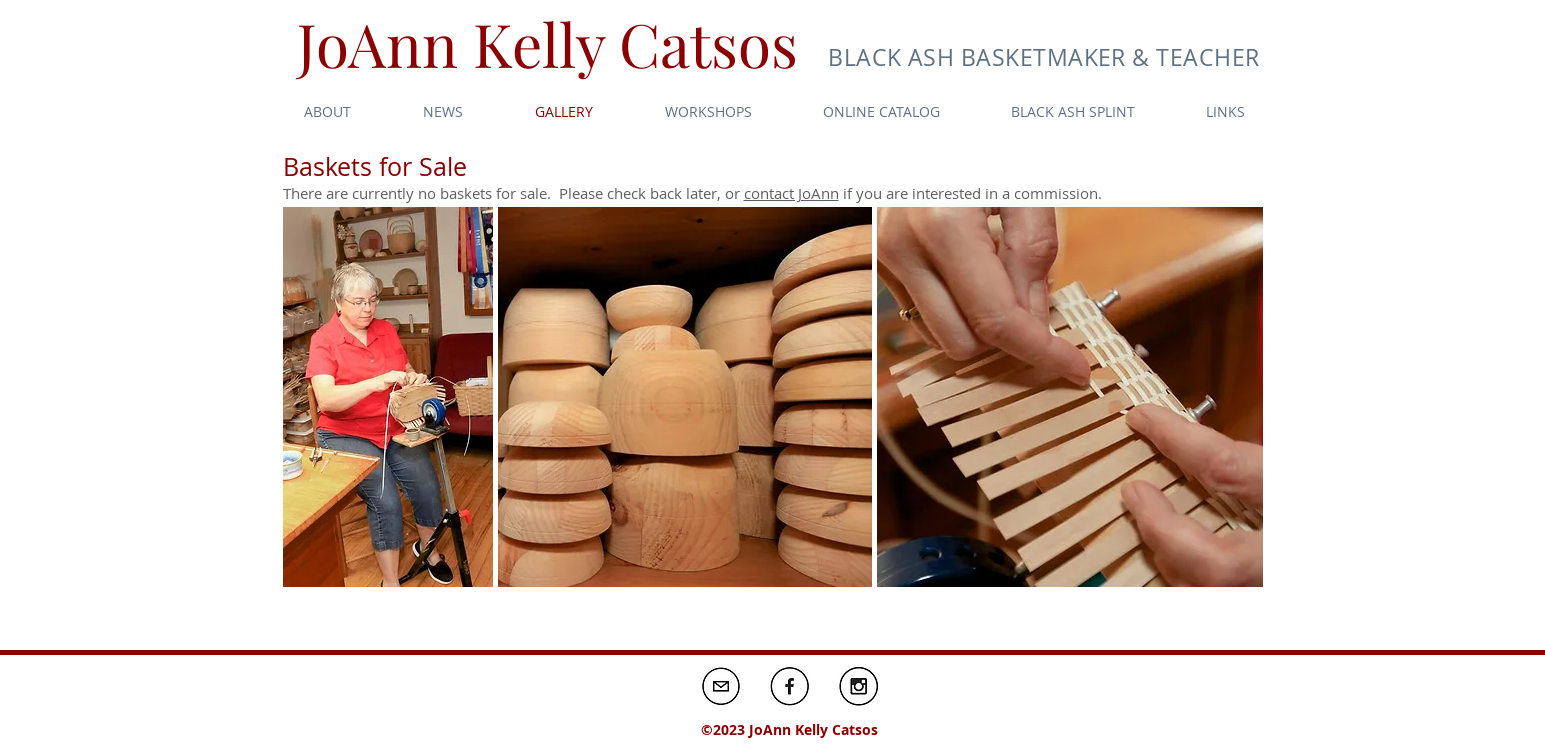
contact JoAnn (791, 193)
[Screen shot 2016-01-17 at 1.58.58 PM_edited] (721, 686)
